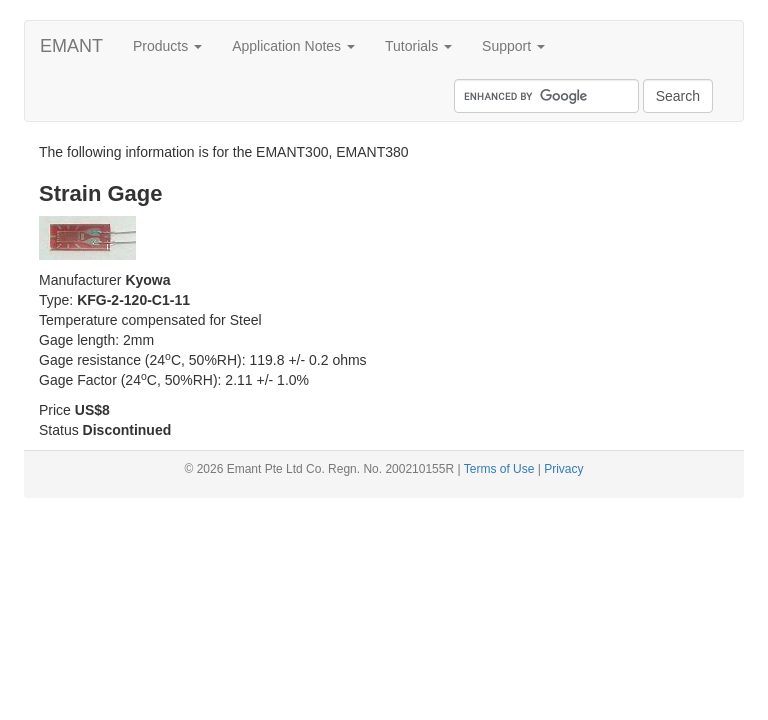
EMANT (71, 46)
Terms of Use (499, 469)
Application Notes (293, 46)
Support (513, 46)
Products (167, 46)
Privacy (563, 469)
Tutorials (418, 46)
